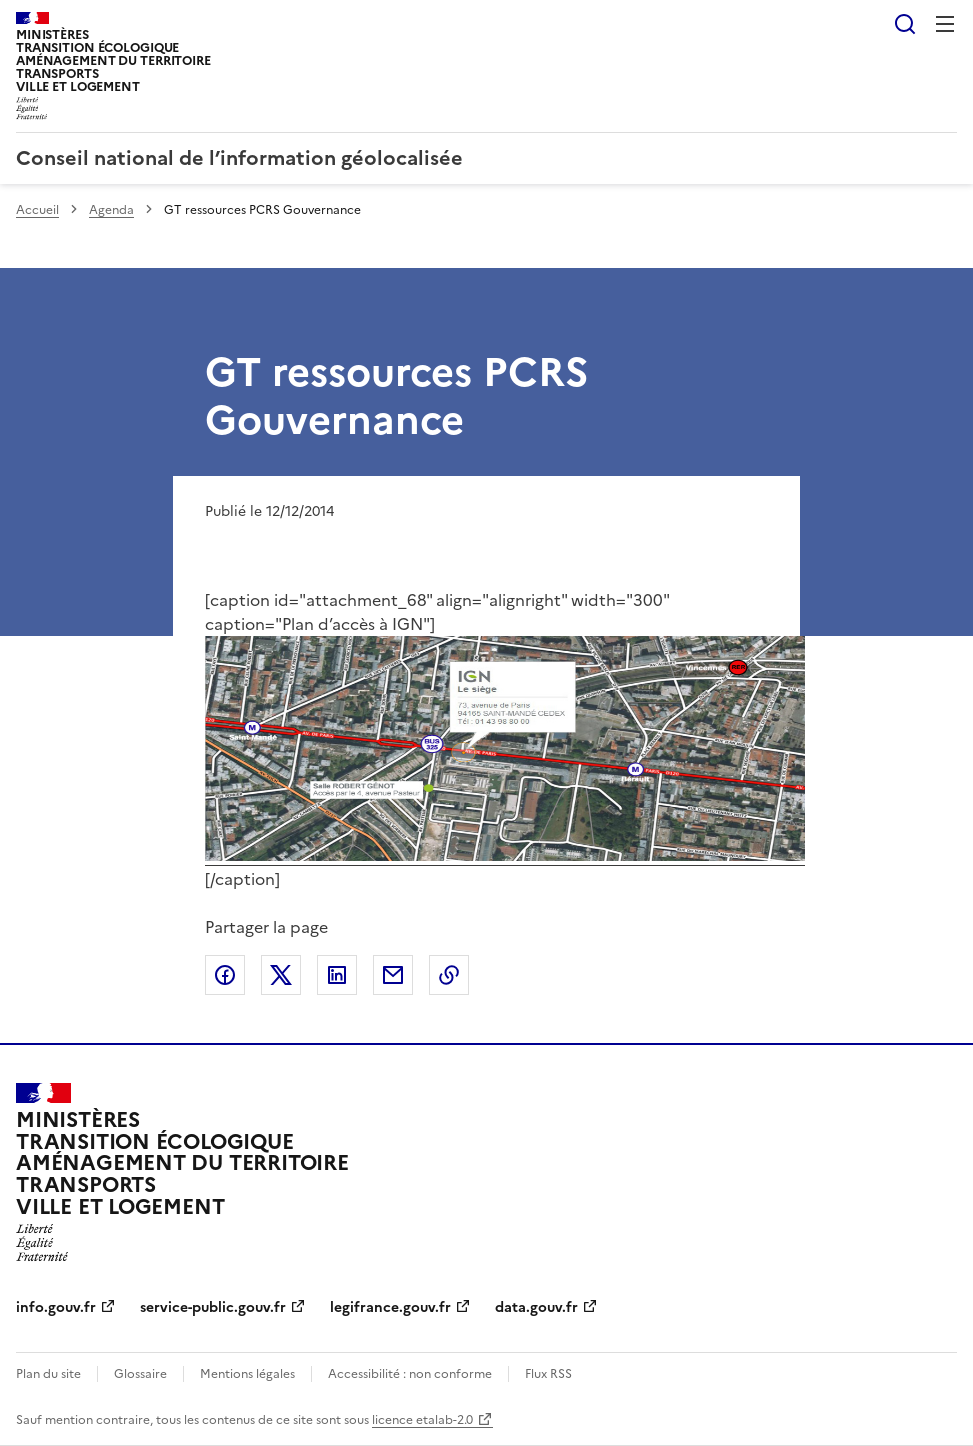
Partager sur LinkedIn (337, 975)
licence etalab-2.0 (422, 1420)
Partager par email (393, 975)
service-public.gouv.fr (213, 1307)
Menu (945, 24)
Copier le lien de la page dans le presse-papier (449, 975)
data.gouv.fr (536, 1307)
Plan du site (48, 1374)
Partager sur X (281, 975)
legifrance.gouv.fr (390, 1307)
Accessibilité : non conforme (410, 1374)
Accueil (37, 210)
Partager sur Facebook (225, 975)
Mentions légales (247, 1374)
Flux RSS (548, 1374)
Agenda (111, 210)
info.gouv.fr (56, 1307)
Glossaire (140, 1374)
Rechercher (905, 24)
